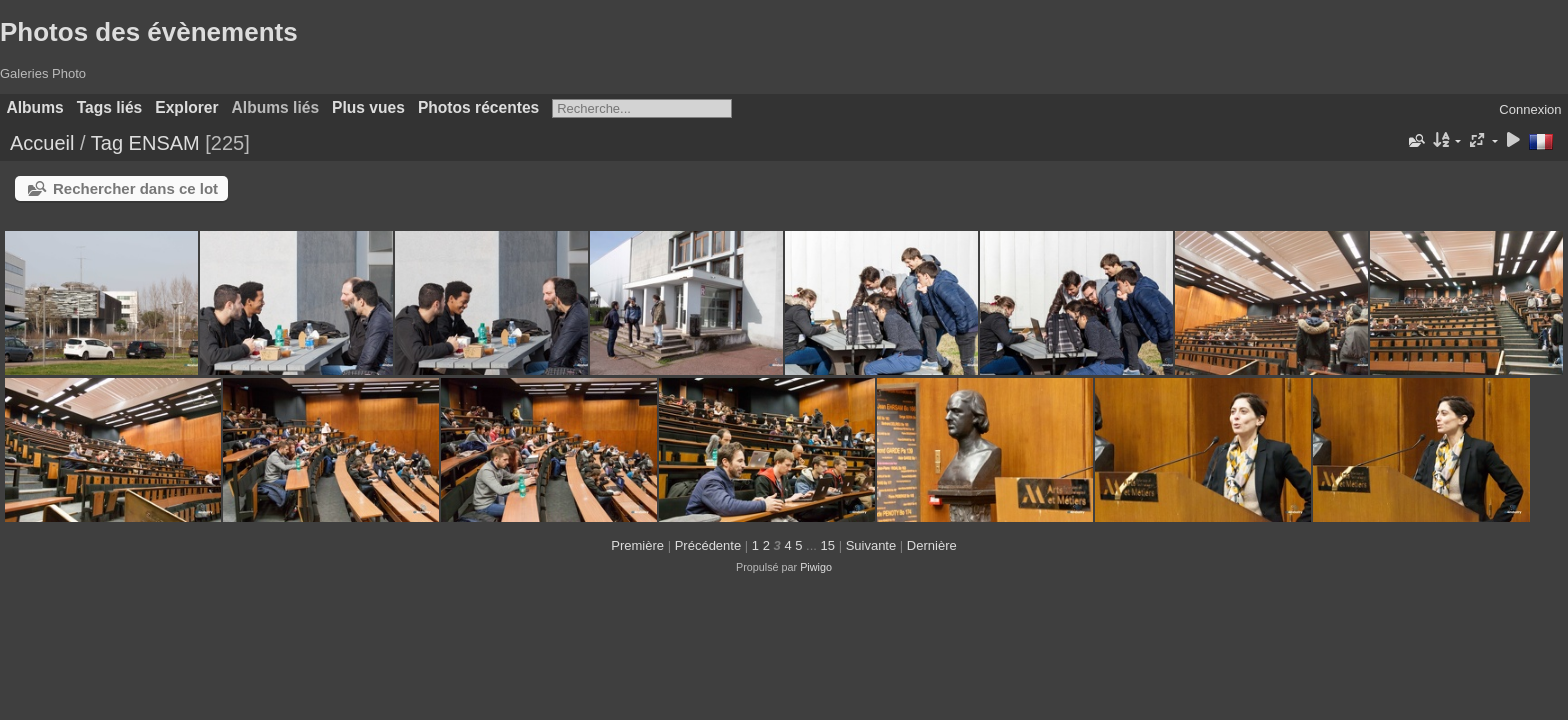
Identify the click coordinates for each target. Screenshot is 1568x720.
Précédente (708, 545)
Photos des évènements (149, 32)
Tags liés (110, 107)
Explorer (186, 107)
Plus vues (368, 107)
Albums (35, 107)
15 (828, 545)
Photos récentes (478, 107)
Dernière (932, 545)
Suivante (871, 545)
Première (637, 545)
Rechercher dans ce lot (135, 188)
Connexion (1530, 109)
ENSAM (164, 143)
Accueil (42, 143)
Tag (107, 143)
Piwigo (816, 567)
